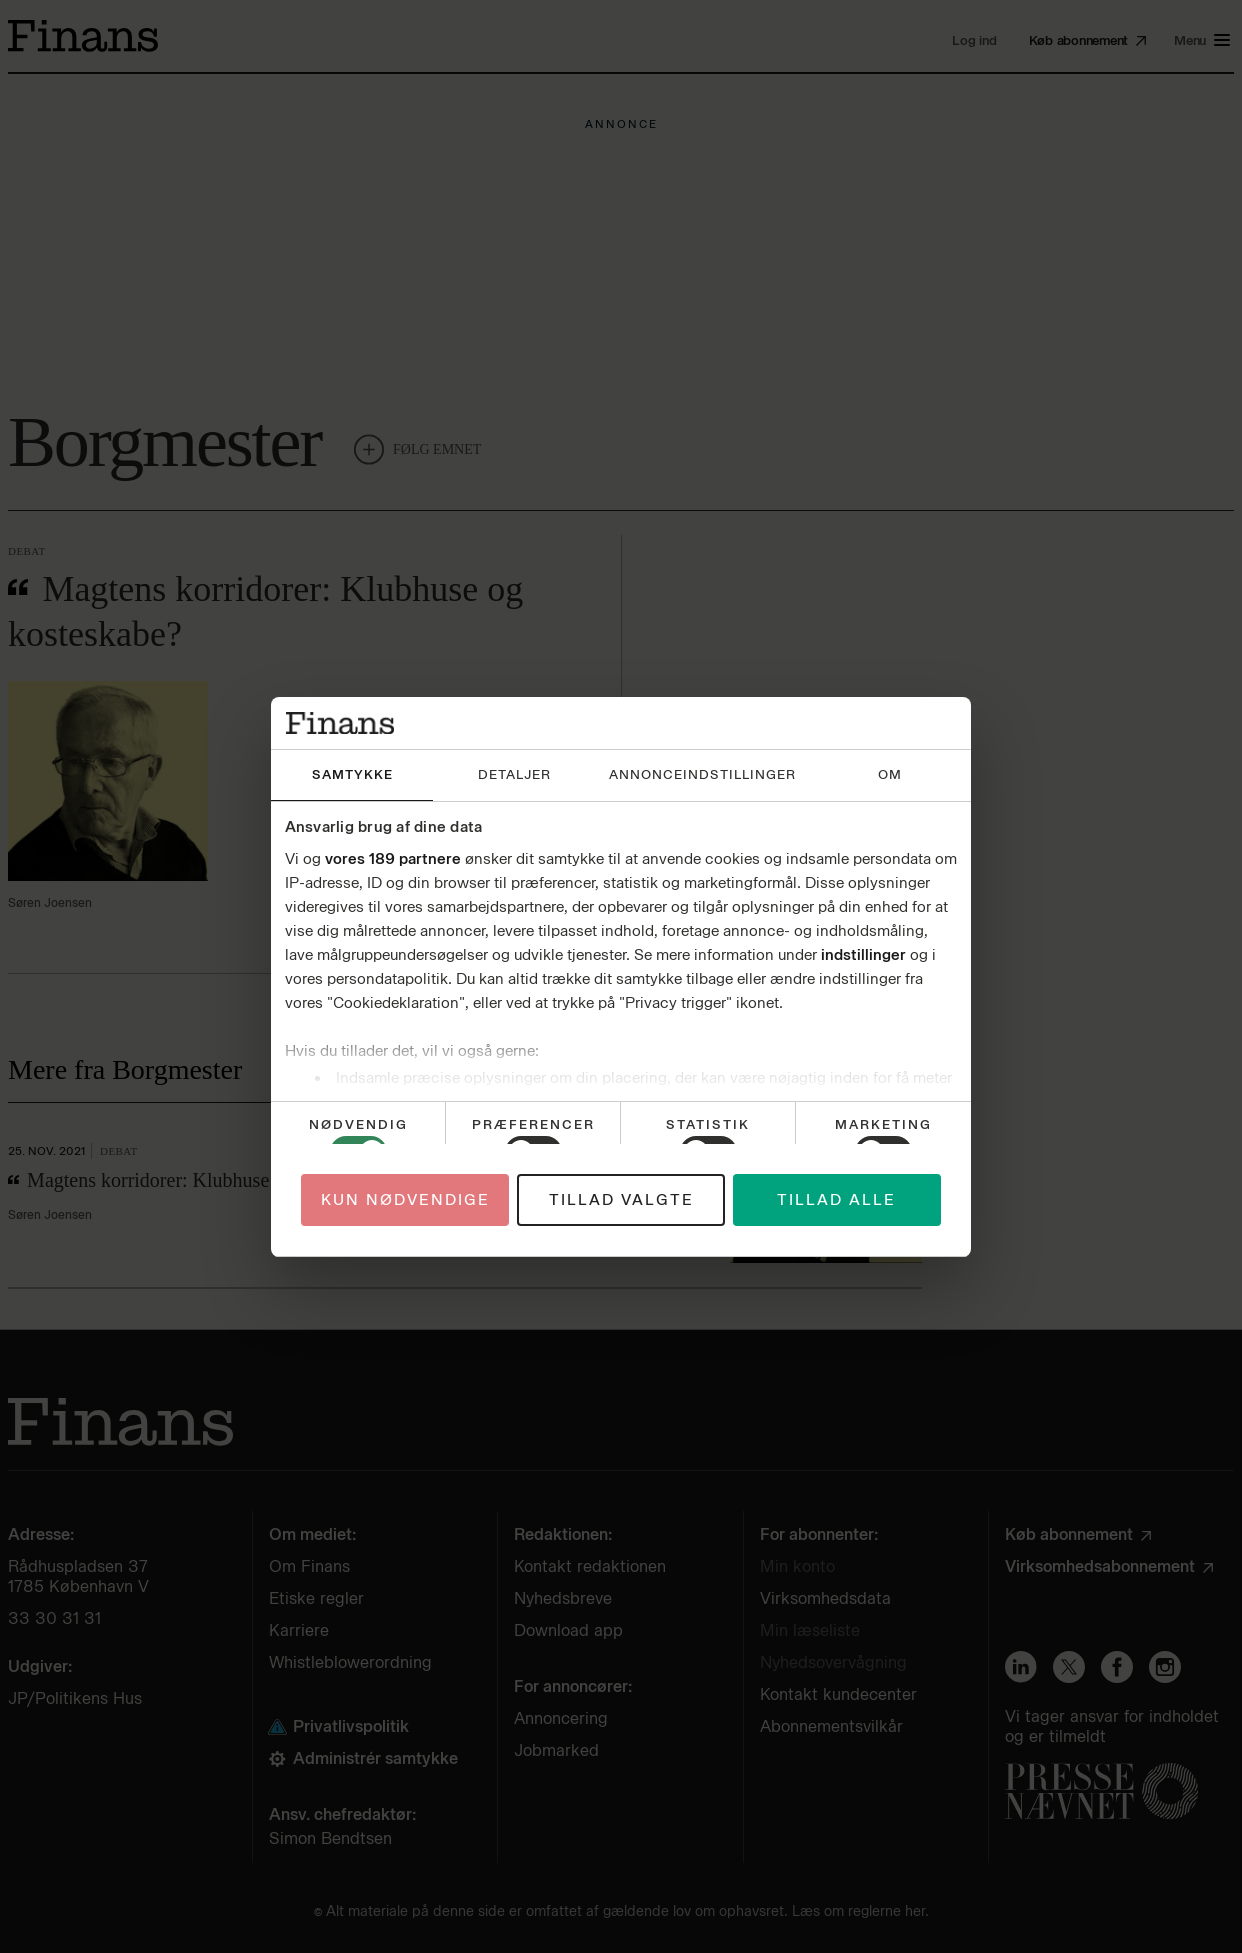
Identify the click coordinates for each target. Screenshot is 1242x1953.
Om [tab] (890, 774)
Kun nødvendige (405, 1200)
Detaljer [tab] (514, 774)
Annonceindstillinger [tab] (702, 774)
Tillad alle (836, 1200)
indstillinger (863, 955)
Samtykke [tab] (352, 774)
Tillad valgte (621, 1200)
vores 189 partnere (393, 859)
